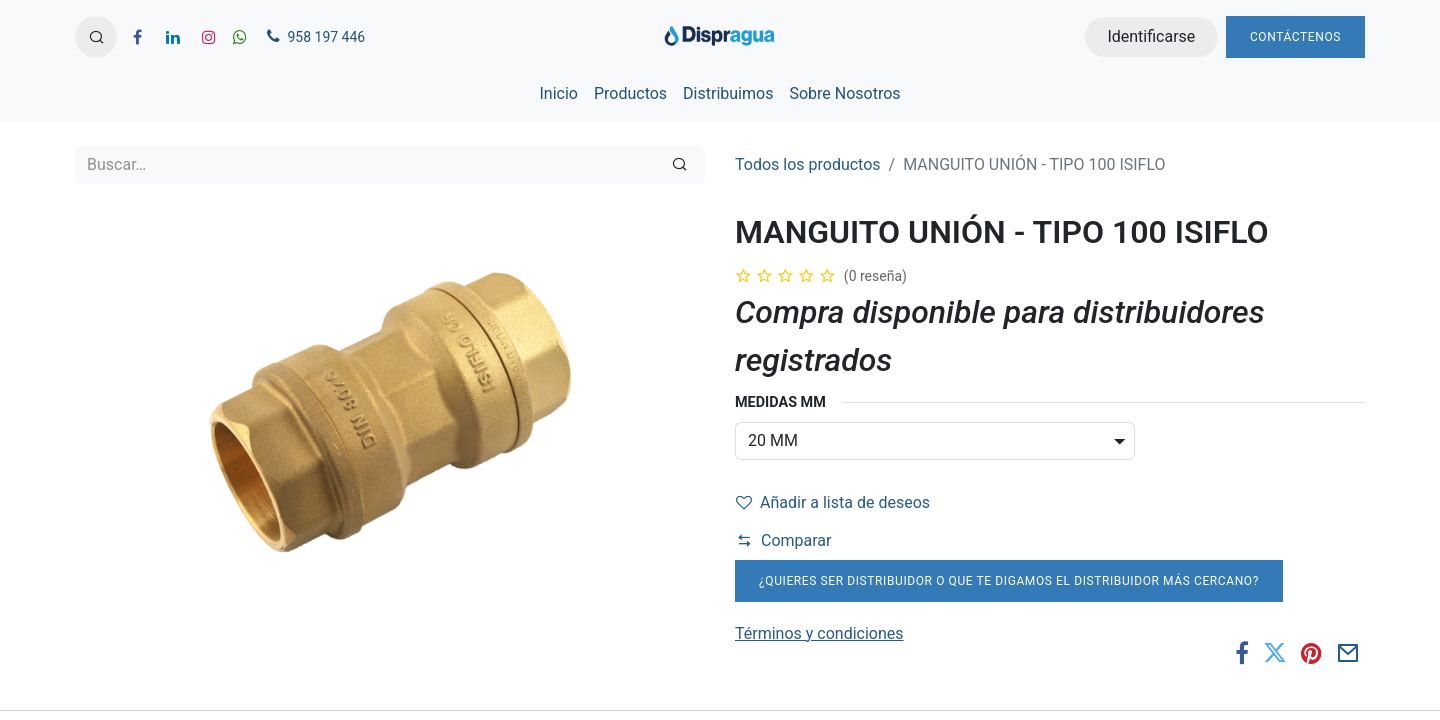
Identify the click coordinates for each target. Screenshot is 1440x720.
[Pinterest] (1311, 653)
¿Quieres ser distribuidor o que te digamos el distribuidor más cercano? (1009, 581)
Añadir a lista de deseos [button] (833, 502)
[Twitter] (1275, 653)
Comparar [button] (784, 540)
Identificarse (1151, 36)
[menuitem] (558, 94)
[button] (96, 37)
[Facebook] (1242, 653)
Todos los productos (808, 164)
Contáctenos (1295, 37)
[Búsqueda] (679, 165)
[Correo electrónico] (1348, 653)
